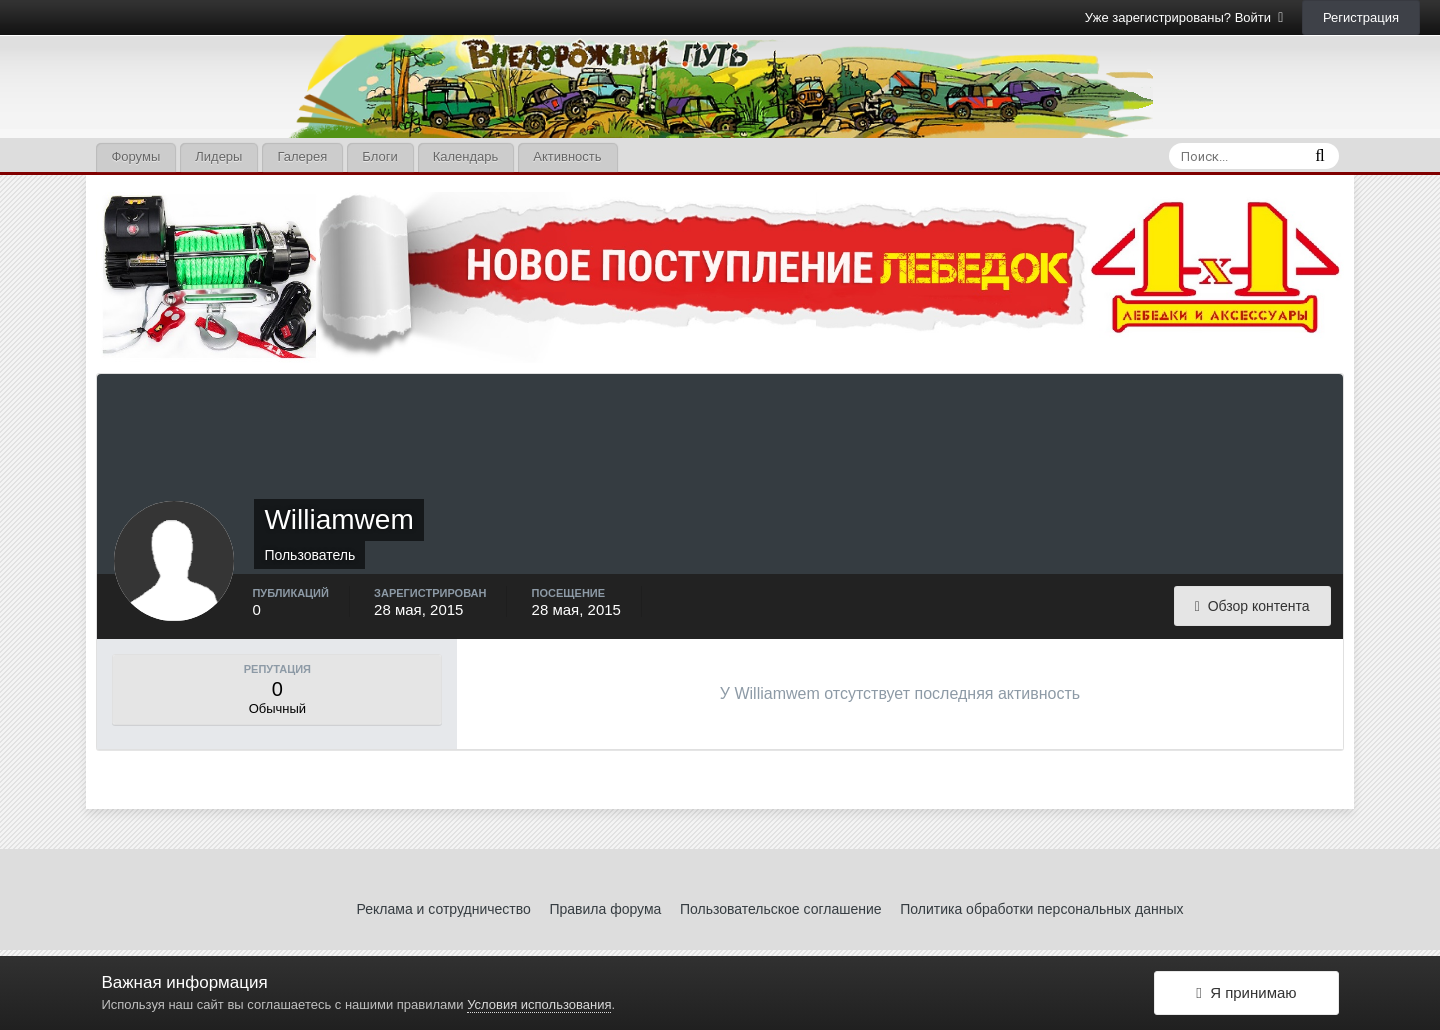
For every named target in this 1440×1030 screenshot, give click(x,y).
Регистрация (1361, 17)
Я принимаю (1246, 992)
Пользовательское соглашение (781, 909)
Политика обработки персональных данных (1041, 909)
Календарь (466, 156)
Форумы (135, 156)
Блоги (379, 156)
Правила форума (605, 909)
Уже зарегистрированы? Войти (1184, 17)
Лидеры (218, 156)
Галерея (302, 156)
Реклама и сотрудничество (444, 909)
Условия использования (539, 1004)
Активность (567, 156)
